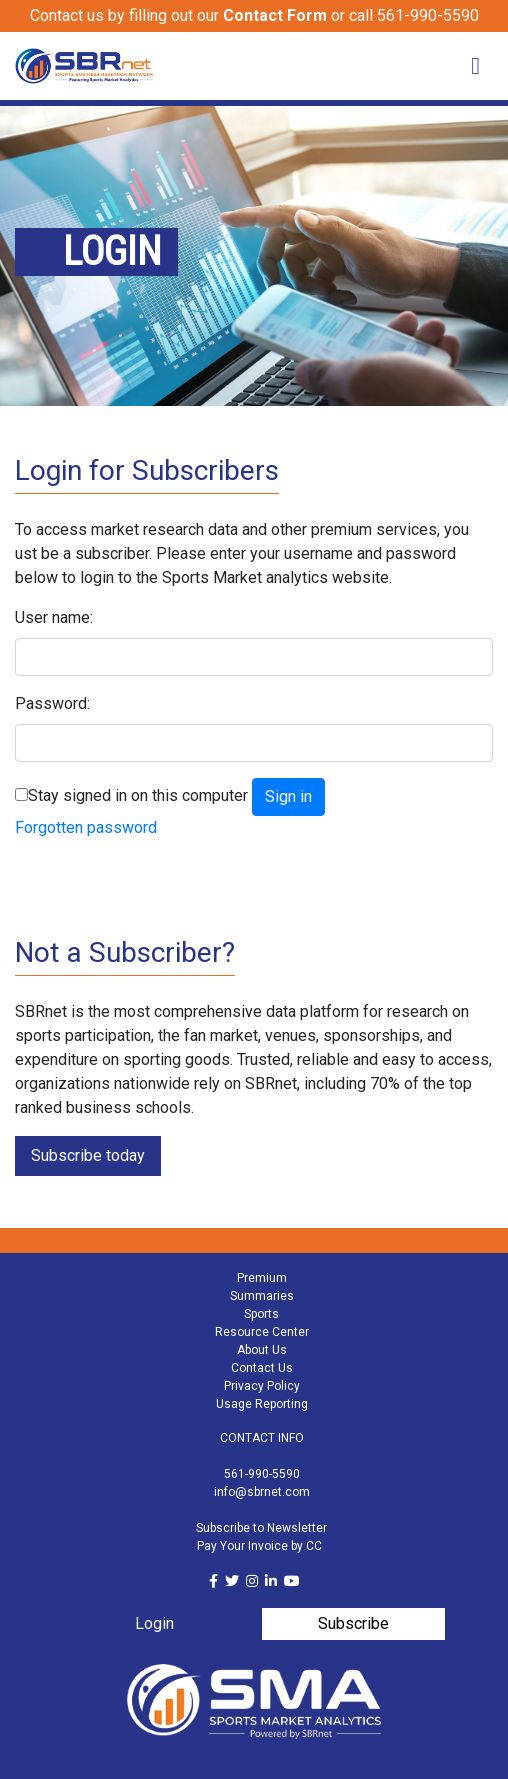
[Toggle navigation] (475, 66)
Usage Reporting (262, 1404)
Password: (52, 703)
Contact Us (262, 1368)
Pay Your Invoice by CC (259, 1546)
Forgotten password (86, 827)
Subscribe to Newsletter (261, 1528)
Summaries (262, 1296)
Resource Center (262, 1332)
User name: (54, 617)
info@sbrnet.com (262, 1492)
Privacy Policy (262, 1386)
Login (154, 1623)
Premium (262, 1278)
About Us (262, 1350)
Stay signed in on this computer (138, 795)
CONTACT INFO (262, 1438)
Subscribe (353, 1623)
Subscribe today (88, 1155)
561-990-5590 (262, 1474)
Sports (261, 1314)
